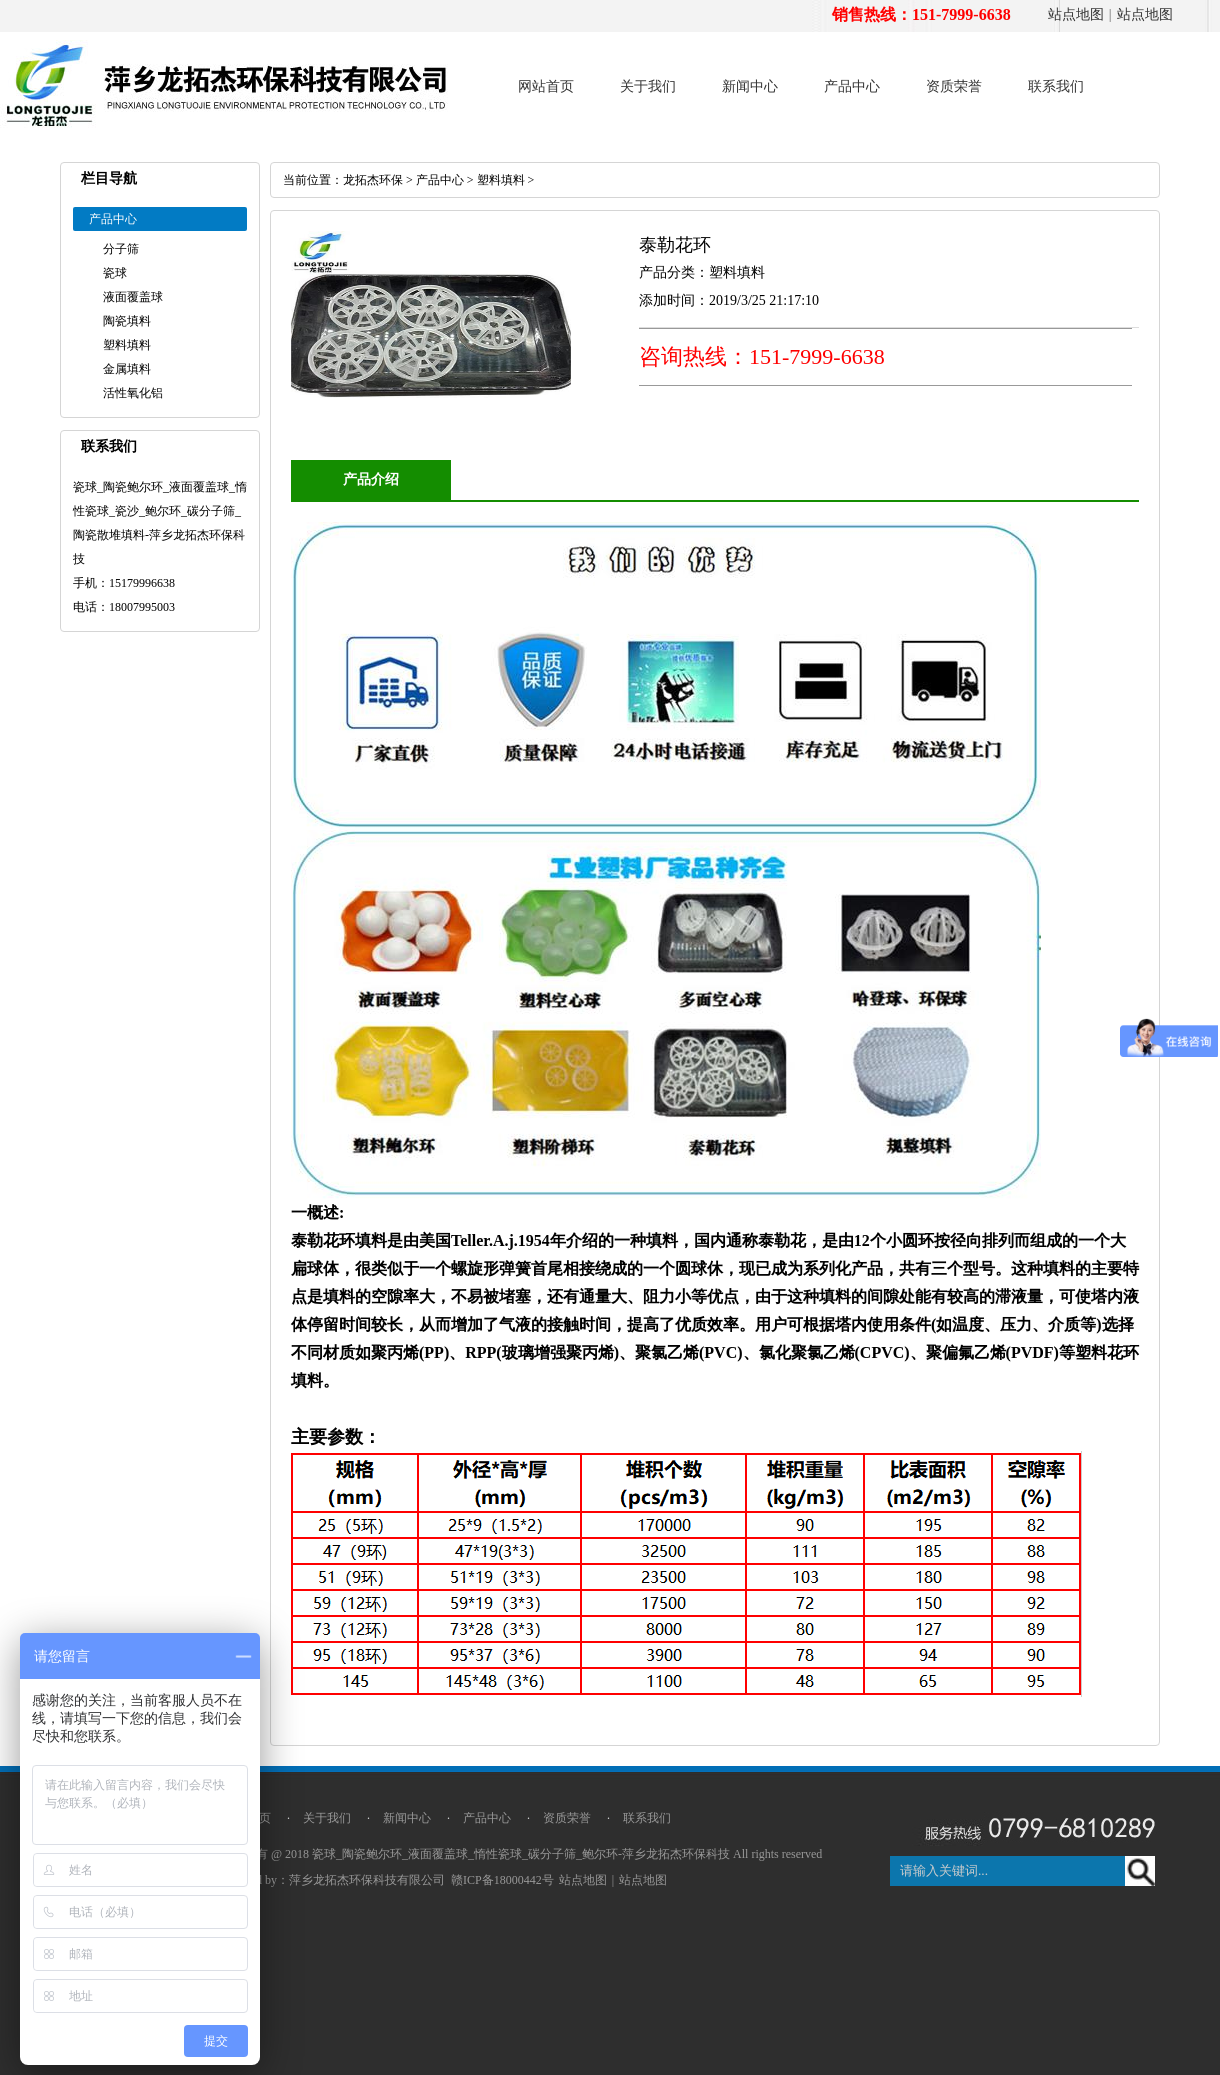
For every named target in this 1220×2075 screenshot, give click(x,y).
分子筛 (121, 249)
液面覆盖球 (133, 297)
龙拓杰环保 (373, 180)
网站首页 (546, 86)
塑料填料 (127, 345)
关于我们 (648, 86)
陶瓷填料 (127, 321)
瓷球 (115, 273)
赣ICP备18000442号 (502, 1880)
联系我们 (1056, 86)
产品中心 (852, 86)
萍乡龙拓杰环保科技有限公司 (367, 1880)
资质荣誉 (954, 86)
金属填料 (127, 369)
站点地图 (1076, 14)
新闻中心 (750, 86)
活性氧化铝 (133, 393)
